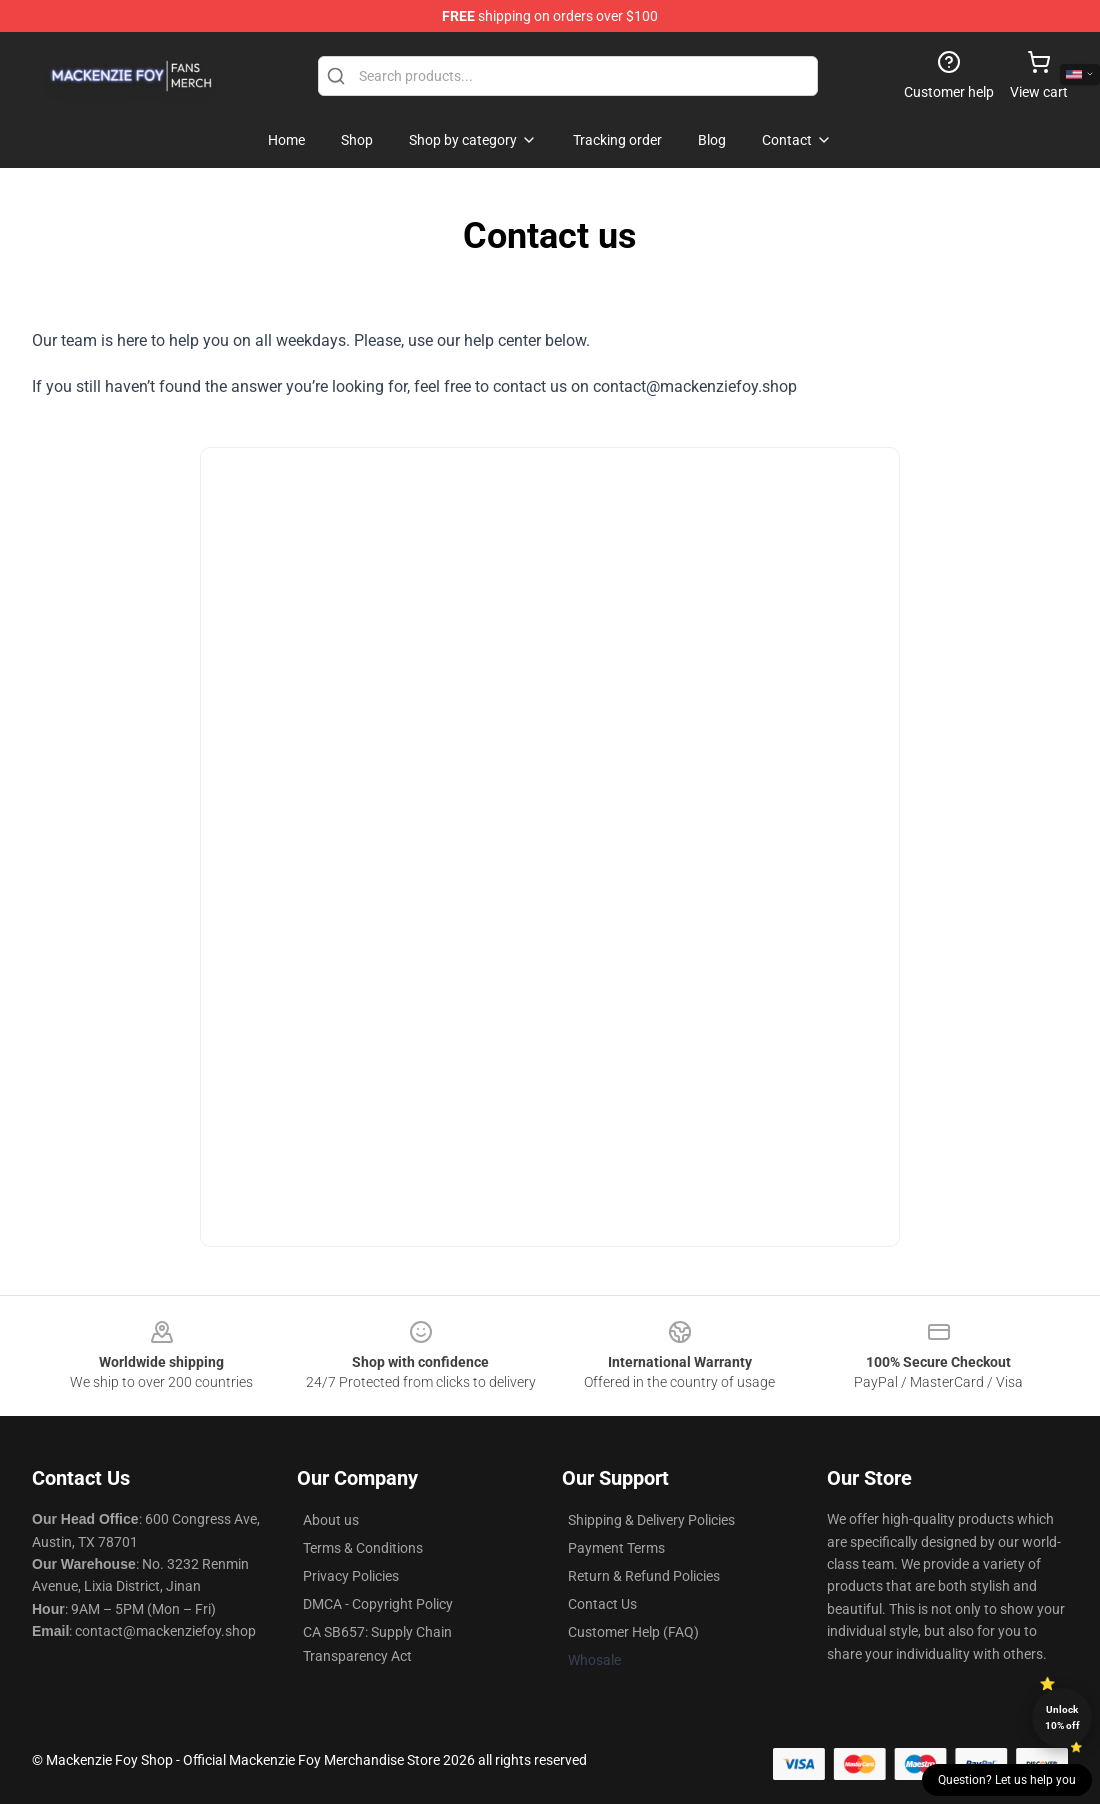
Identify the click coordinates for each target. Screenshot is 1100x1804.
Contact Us (602, 1604)
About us (331, 1520)
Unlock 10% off (1062, 1717)
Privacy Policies (351, 1576)
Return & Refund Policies (644, 1576)
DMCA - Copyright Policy (378, 1604)
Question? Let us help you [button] (1007, 1780)
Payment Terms (616, 1548)
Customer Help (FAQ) (633, 1632)
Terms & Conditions (363, 1548)
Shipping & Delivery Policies (651, 1520)
